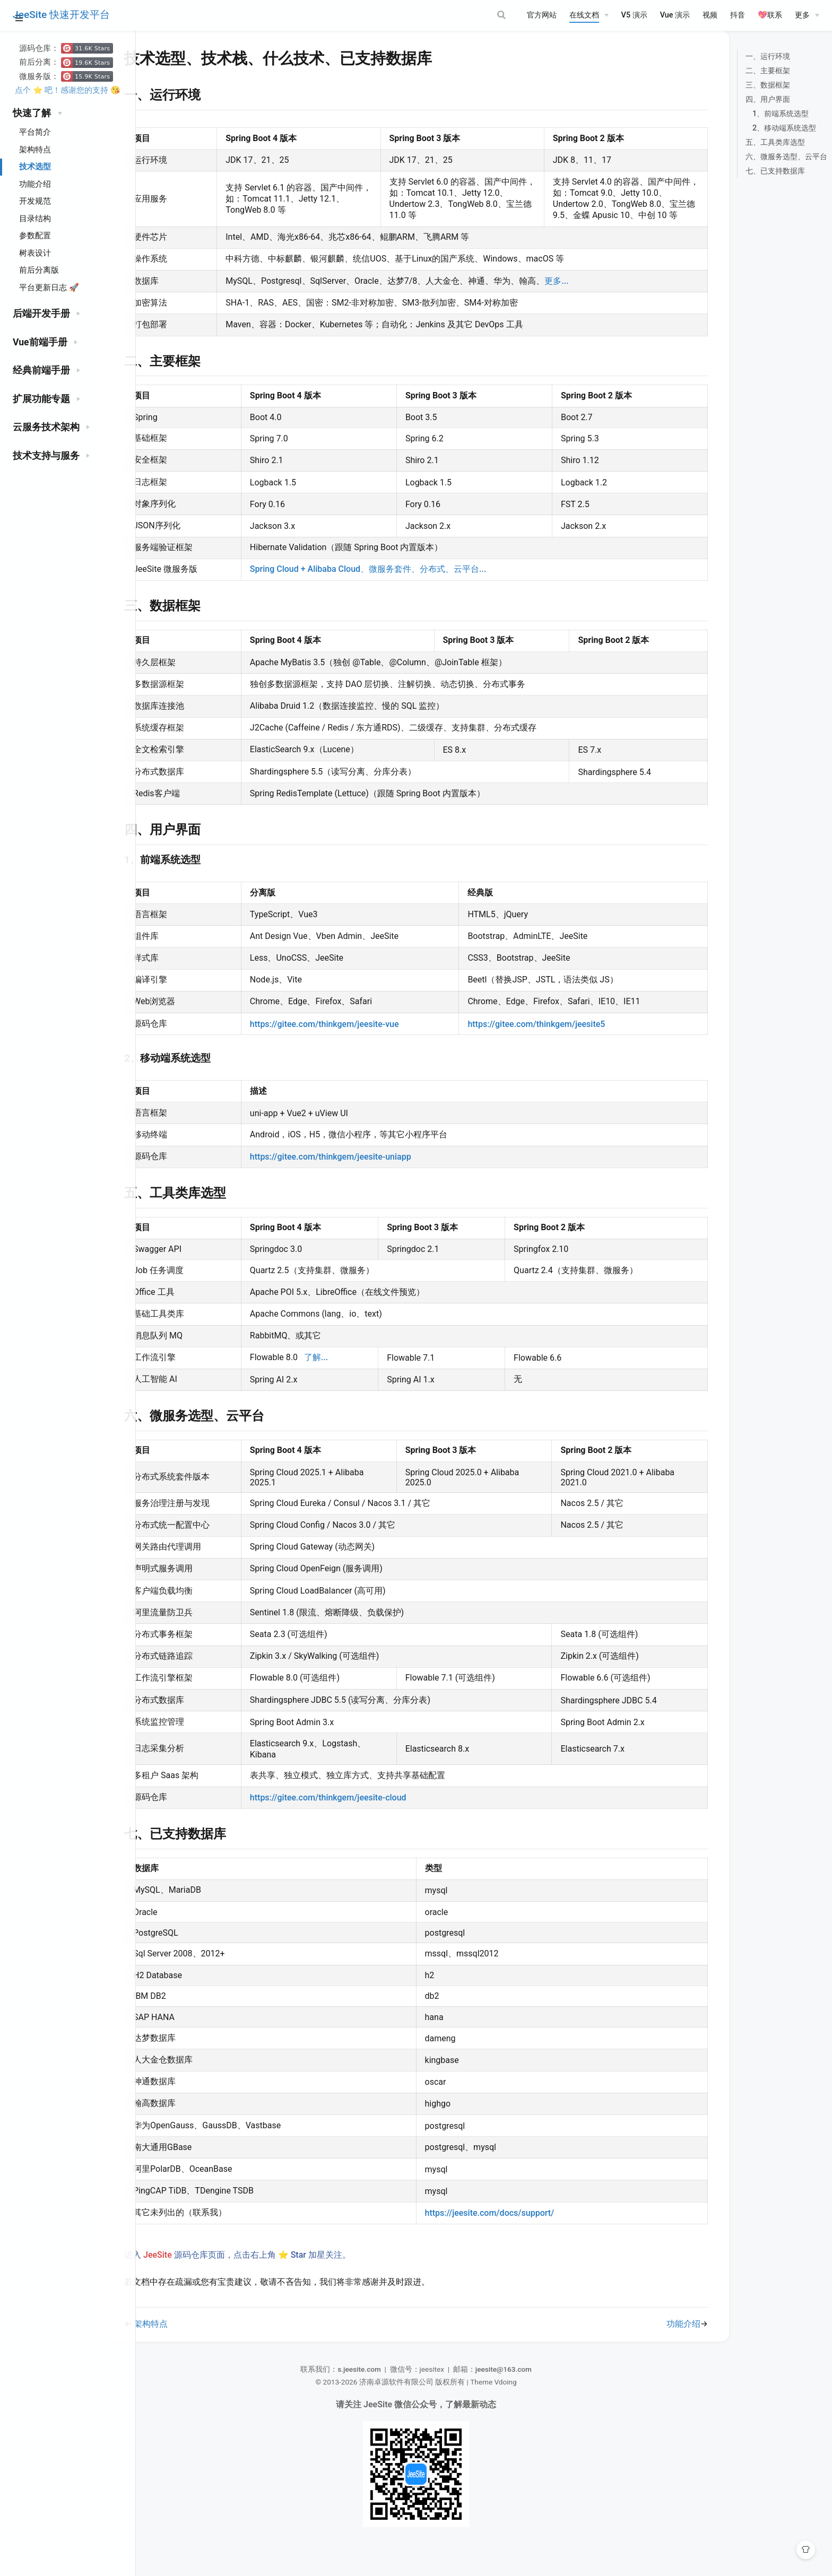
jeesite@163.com (516, 2393)
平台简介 (35, 132)
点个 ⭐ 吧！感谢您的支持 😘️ (67, 90)
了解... (341, 1381)
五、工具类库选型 (745, 155)
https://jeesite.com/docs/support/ (494, 2237)
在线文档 (584, 15)
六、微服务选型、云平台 (757, 169)
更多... (585, 304)
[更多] (807, 15)
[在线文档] (589, 15)
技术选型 (35, 166)
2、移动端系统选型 (754, 140)
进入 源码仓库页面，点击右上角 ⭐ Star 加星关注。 (277, 2279)
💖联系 (770, 15)
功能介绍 (35, 184)
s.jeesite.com (371, 2393)
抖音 (737, 15)
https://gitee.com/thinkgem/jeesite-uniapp (356, 1181)
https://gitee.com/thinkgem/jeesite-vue (349, 1048)
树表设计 (35, 253)
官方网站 (542, 15)
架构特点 (35, 149)
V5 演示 (634, 15)
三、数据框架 (738, 97)
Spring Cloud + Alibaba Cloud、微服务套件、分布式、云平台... (393, 593)
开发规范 (35, 201)
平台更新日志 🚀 (49, 287)
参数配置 (35, 235)
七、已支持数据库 (745, 183)
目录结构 (35, 218)
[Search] (460, 15)
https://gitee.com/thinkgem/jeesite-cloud (353, 1821)
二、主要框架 (738, 83)
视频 (710, 15)
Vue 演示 (675, 15)
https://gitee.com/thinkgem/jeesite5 (536, 1048)
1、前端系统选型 (751, 126)
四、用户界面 (738, 112)
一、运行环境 (738, 69)
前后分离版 (39, 270)
